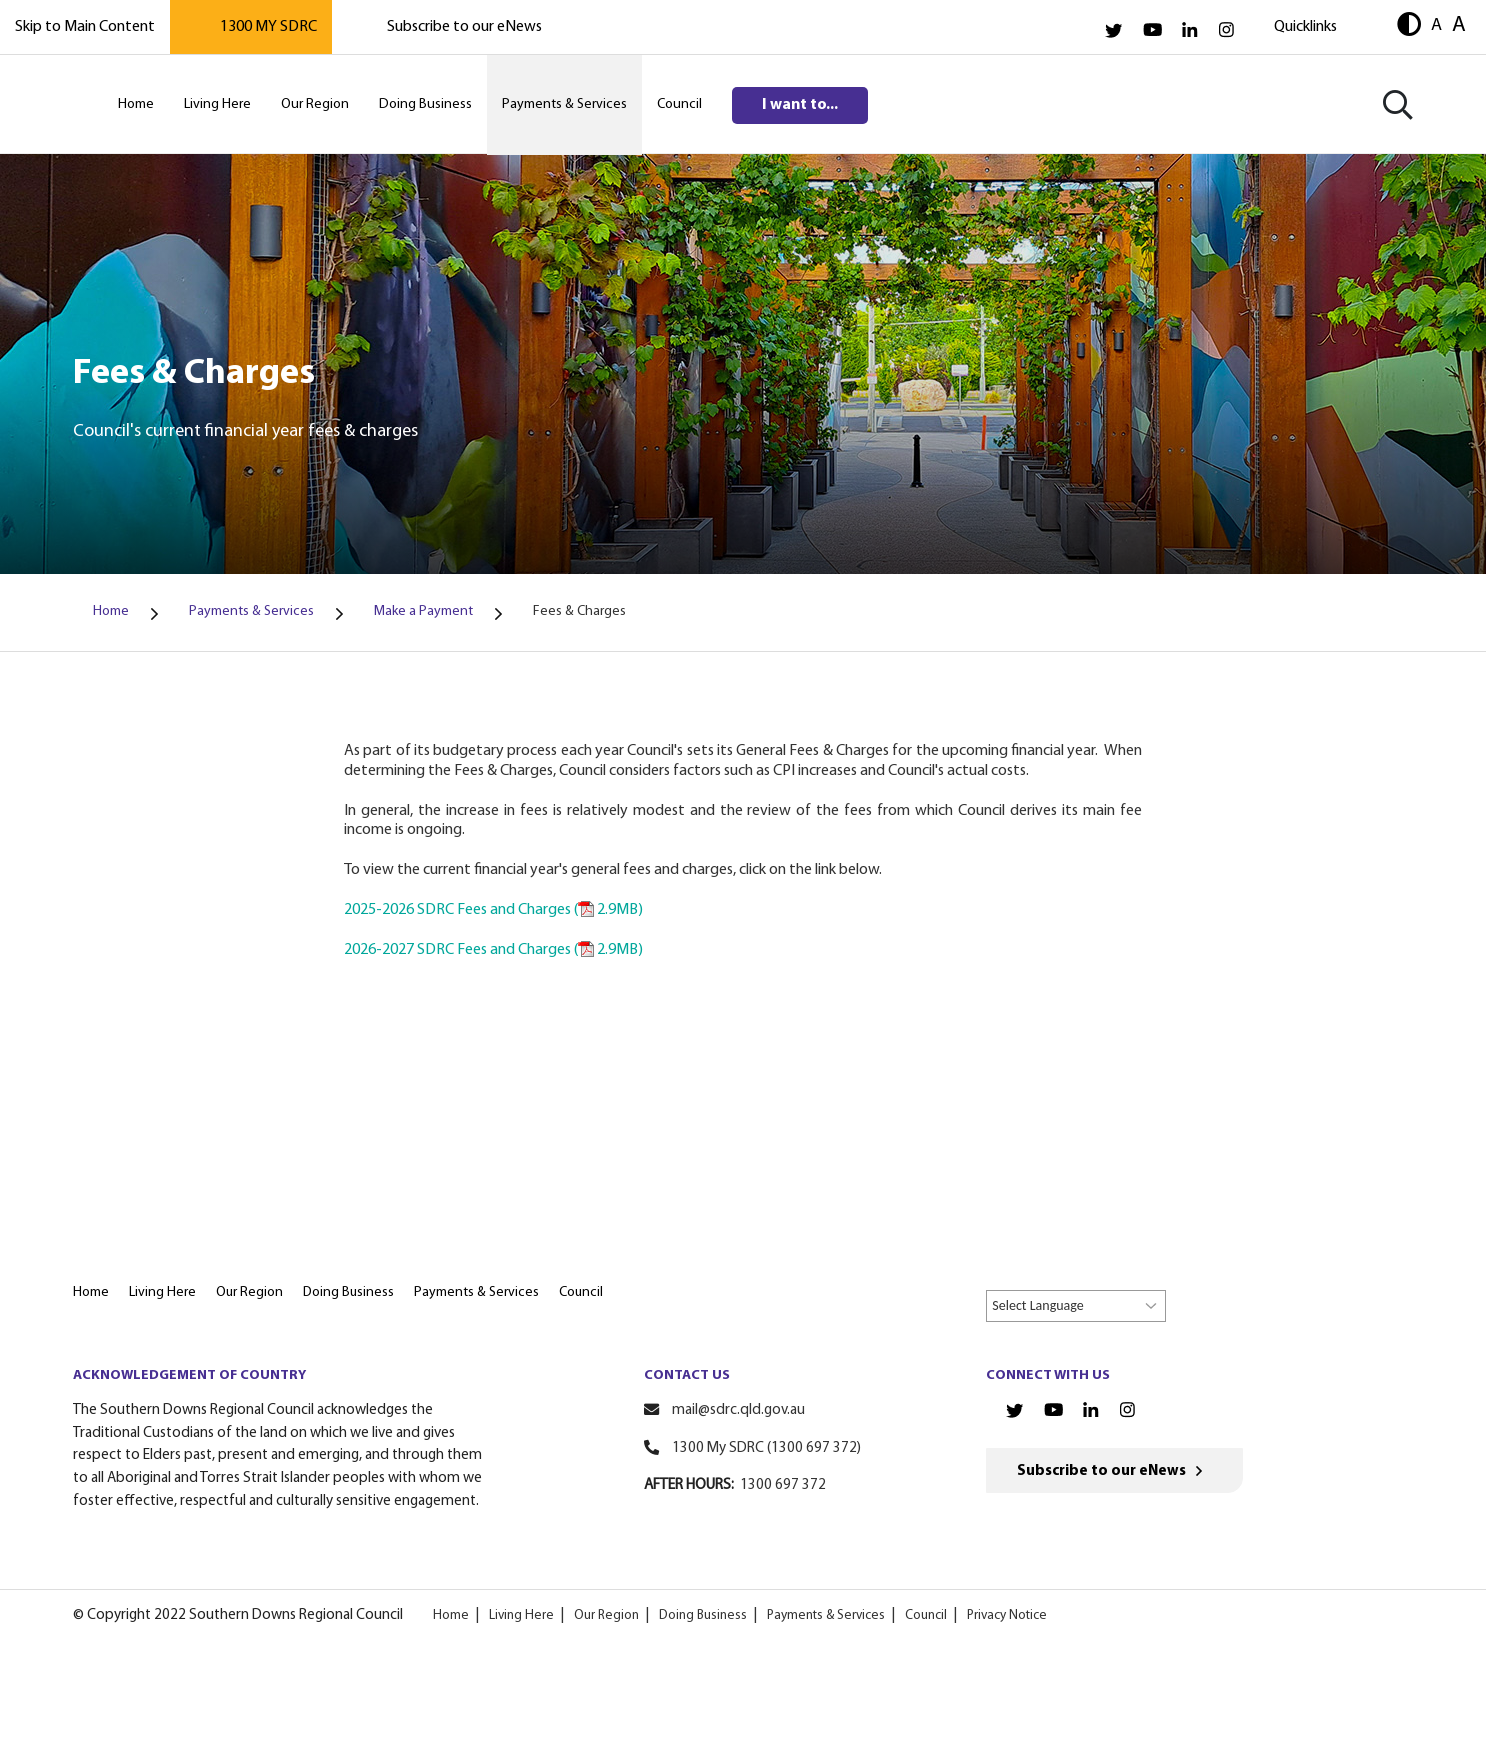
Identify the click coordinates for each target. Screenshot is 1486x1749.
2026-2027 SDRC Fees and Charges (493, 950)
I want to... (800, 105)
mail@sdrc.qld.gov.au (738, 1410)
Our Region (606, 1615)
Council (926, 1615)
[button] (1409, 26)
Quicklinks (1305, 27)
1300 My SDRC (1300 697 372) (766, 1448)
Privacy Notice (1007, 1615)
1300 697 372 (783, 1485)
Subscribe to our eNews (464, 27)
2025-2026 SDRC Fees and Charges (493, 910)
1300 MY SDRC (268, 27)
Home (451, 1615)
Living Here (521, 1615)
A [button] (1436, 25)
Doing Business (703, 1615)
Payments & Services (826, 1615)
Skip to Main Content (85, 27)
